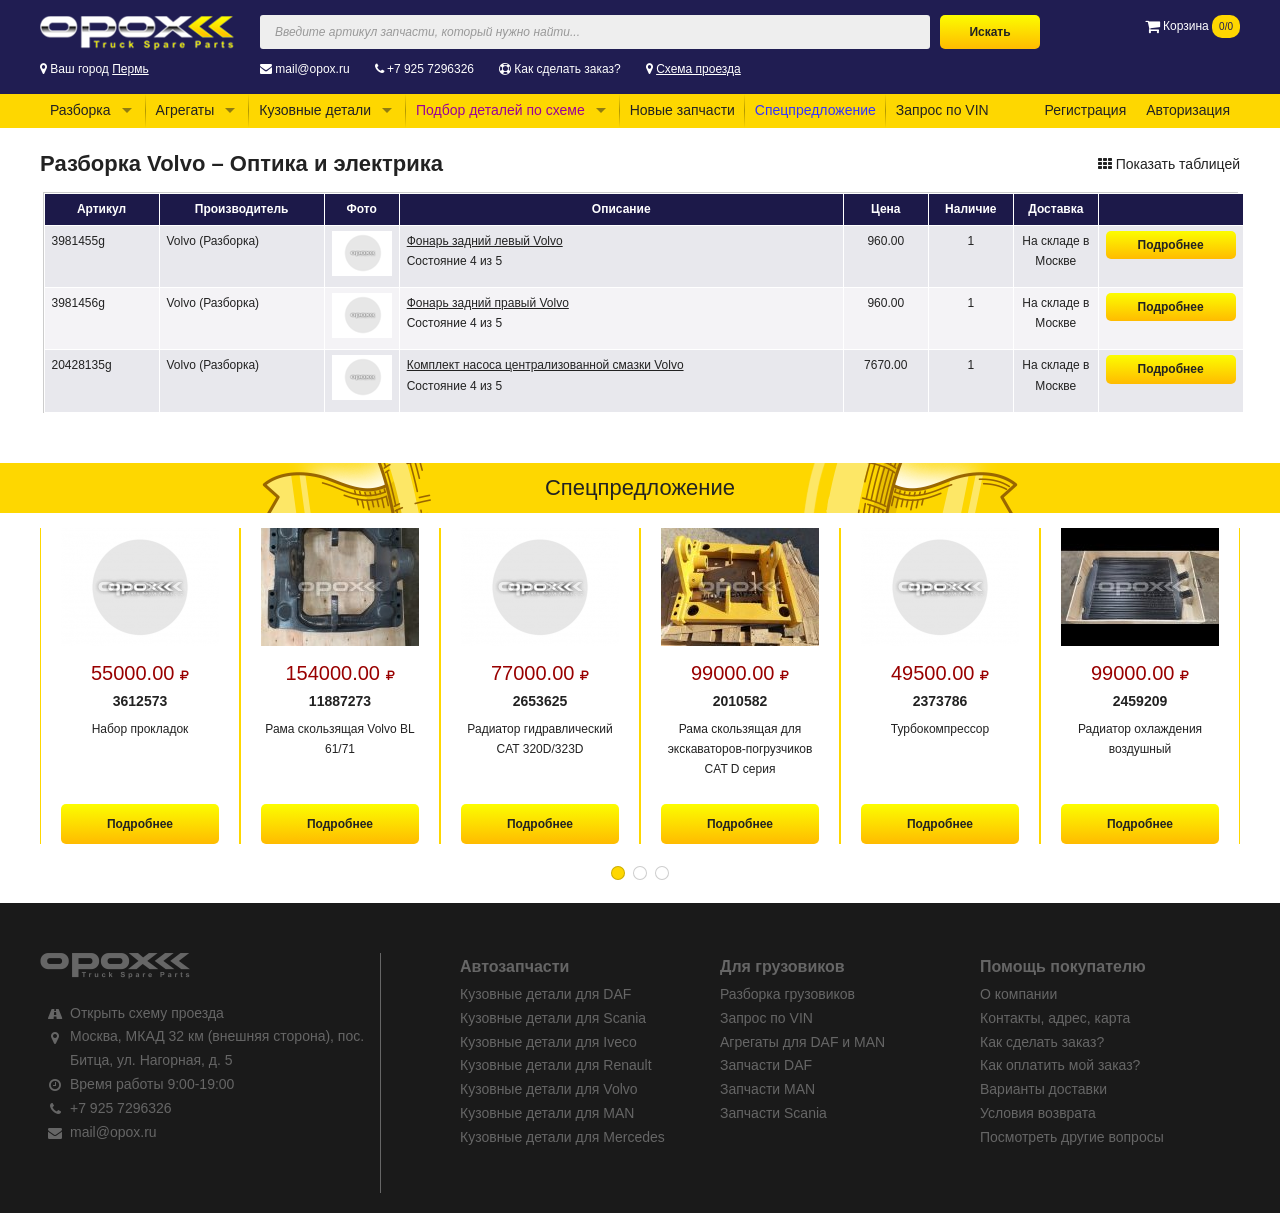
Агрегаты (185, 110)
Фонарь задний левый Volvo (485, 241)
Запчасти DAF (766, 1065)
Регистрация (1085, 110)
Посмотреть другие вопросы (1072, 1137)
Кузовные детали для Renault (556, 1065)
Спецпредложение (815, 110)
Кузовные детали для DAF (545, 994)
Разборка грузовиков (787, 994)
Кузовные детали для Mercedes (562, 1137)
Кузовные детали (315, 110)
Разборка (80, 110)
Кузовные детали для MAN (547, 1113)
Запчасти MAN (767, 1089)
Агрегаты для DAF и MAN (802, 1042)
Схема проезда (698, 69)
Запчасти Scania (773, 1113)
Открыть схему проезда (147, 1013)
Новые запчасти (682, 110)
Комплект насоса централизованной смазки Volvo (545, 365)
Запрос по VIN (942, 110)
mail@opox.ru (312, 69)
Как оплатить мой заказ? (1060, 1065)
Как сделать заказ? (567, 69)
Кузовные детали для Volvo (549, 1089)
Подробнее (1171, 245)
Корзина (1192, 26)
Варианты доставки (1043, 1089)
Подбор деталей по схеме (500, 110)
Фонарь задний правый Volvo (488, 303)
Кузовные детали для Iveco (548, 1042)
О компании (1018, 994)
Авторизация (1188, 110)
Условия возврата (1038, 1113)
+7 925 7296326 (430, 69)
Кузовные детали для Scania (553, 1018)
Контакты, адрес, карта (1055, 1018)
